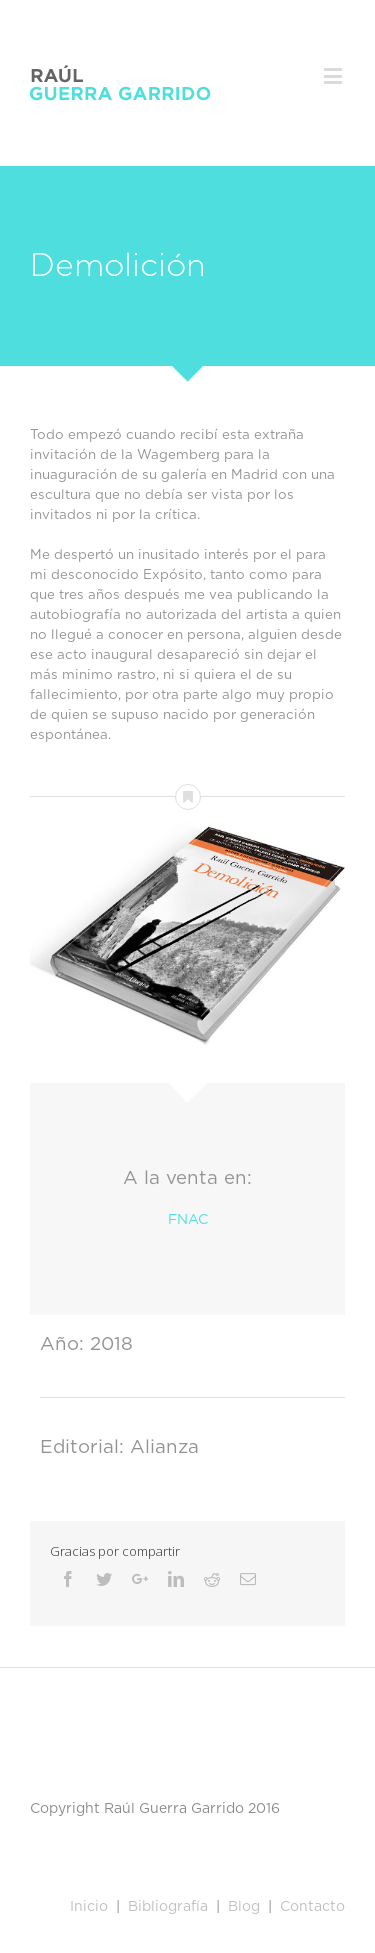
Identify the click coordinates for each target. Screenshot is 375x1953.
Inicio (89, 1907)
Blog (242, 1907)
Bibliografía (168, 1907)
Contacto (312, 1907)
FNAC (188, 1220)
